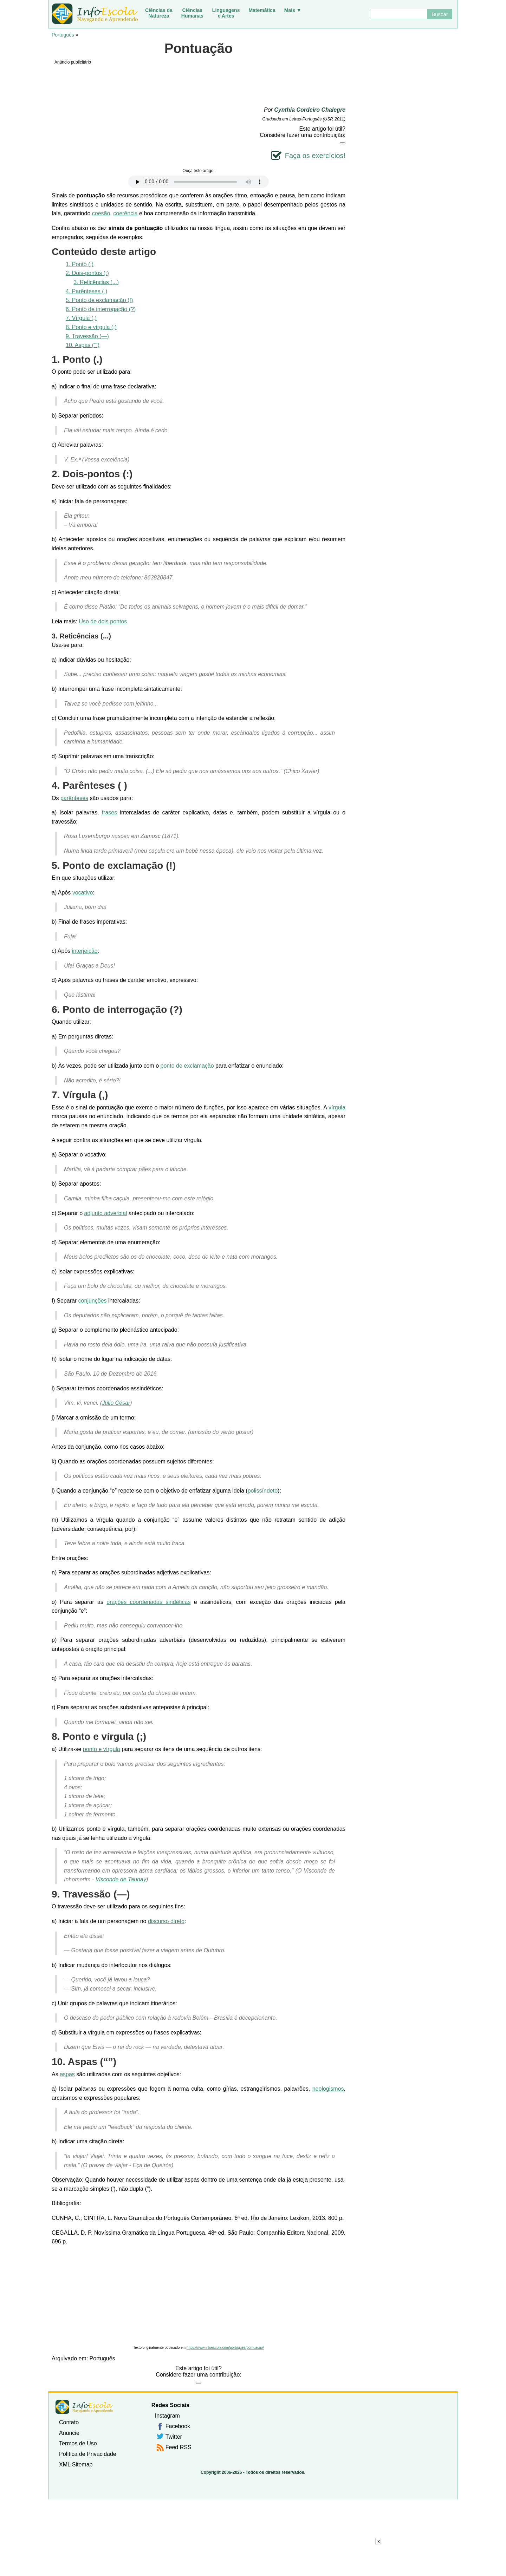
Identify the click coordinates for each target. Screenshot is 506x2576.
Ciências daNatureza (159, 13)
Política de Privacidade (87, 2454)
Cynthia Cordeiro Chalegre (309, 110)
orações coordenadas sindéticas (148, 1602)
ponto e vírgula (101, 1749)
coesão (101, 213)
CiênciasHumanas (192, 13)
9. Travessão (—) (87, 336)
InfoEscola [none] (84, 2407)
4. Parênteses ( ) (86, 291)
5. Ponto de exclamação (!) (99, 300)
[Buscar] (399, 14)
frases (109, 812)
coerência (125, 213)
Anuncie (69, 2433)
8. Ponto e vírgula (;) (91, 327)
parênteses (74, 798)
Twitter (174, 2437)
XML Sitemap (75, 2464)
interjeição (85, 951)
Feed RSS (179, 2447)
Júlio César (116, 1403)
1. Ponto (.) (79, 264)
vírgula (337, 1107)
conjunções (92, 1301)
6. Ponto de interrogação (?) (101, 309)
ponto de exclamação (187, 1066)
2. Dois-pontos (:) (87, 273)
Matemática (261, 10)
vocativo (82, 893)
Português (63, 35)
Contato (69, 2422)
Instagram (167, 2416)
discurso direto (166, 1921)
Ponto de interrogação (115, 1009)
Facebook (178, 2426)
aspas (67, 2074)
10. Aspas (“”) (82, 345)
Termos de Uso (78, 2443)
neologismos (328, 2089)
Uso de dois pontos (103, 621)
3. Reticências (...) (96, 282)
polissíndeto (263, 1491)
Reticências (78, 636)
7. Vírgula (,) (81, 318)
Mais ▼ (292, 10)
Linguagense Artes (226, 13)
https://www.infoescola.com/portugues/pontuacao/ (225, 2347)
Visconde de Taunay (121, 1879)
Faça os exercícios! (315, 155)
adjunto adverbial (105, 1213)
